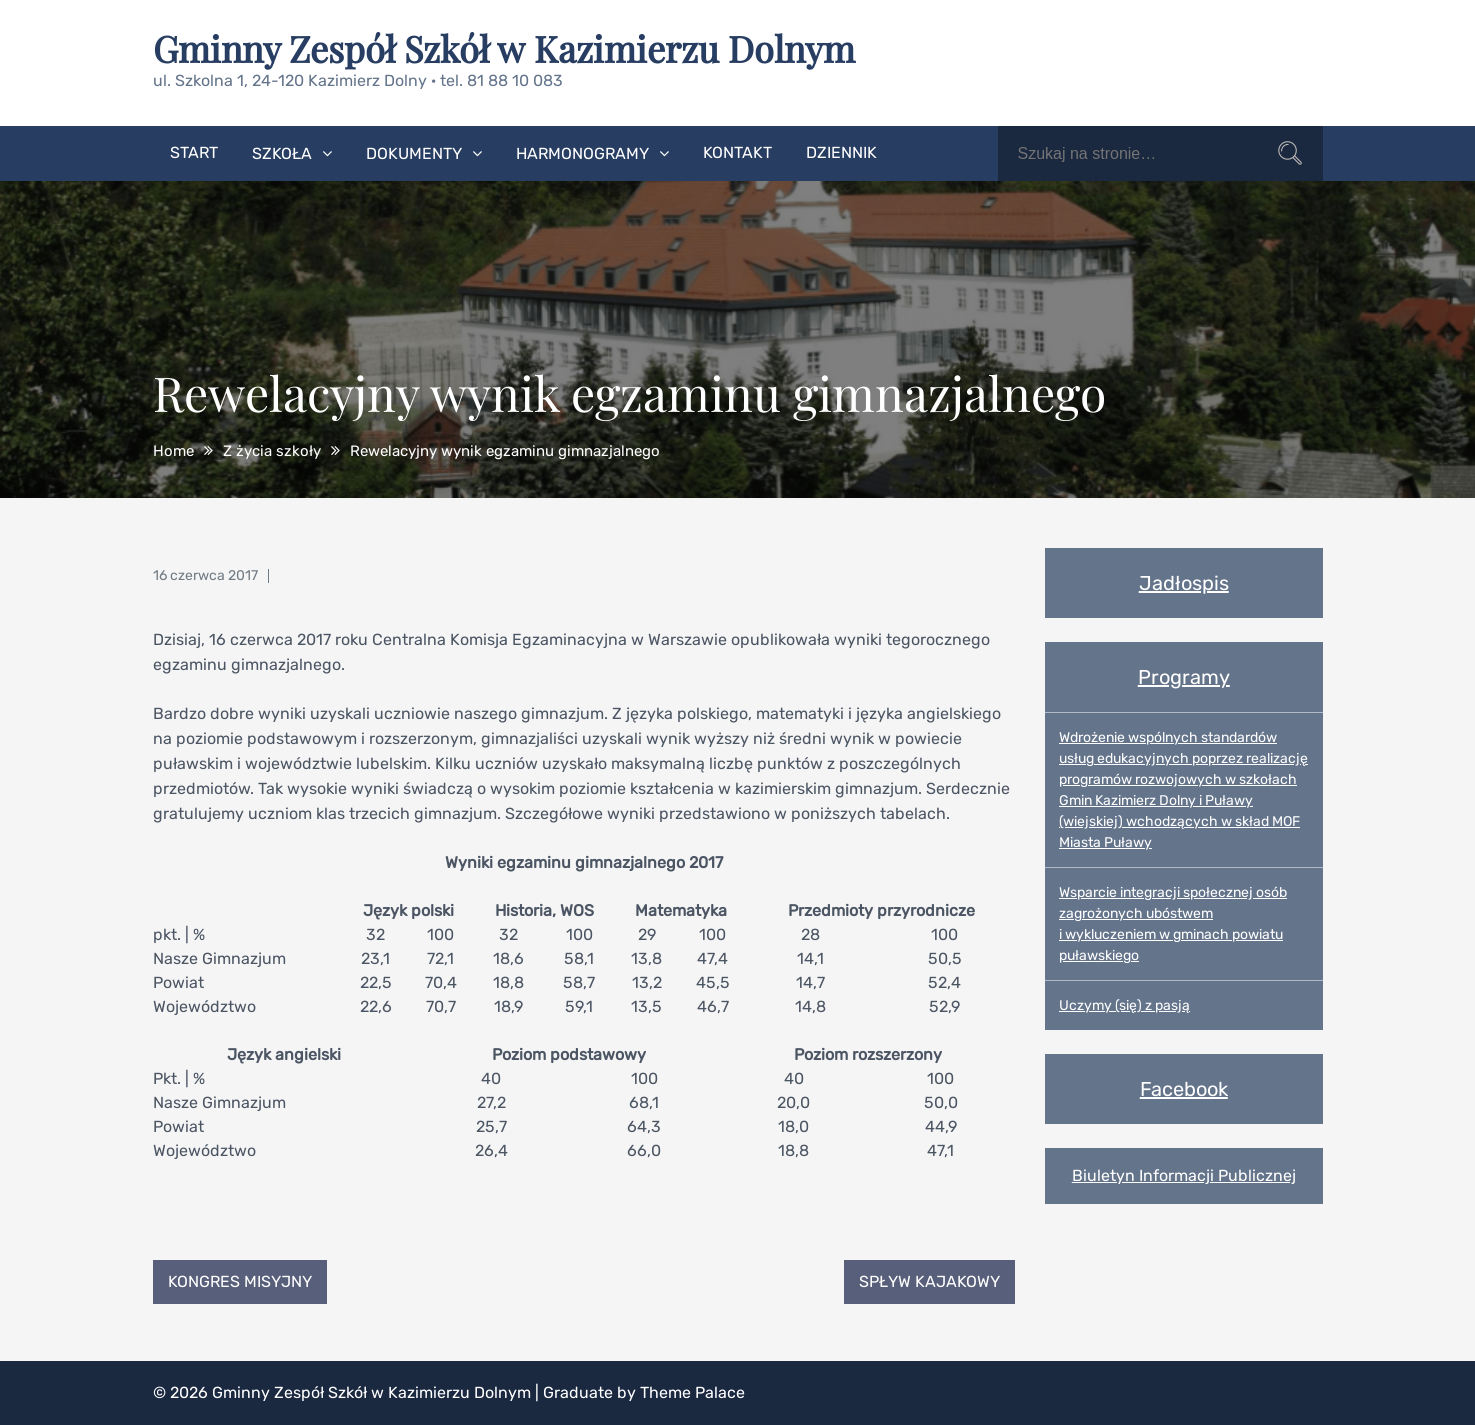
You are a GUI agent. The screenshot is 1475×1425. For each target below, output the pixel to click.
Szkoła (282, 153)
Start (194, 152)
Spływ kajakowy (929, 1281)
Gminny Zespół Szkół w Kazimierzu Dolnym (504, 48)
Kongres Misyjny (240, 1281)
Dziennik (841, 152)
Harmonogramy (582, 153)
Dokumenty (414, 153)
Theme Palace (692, 1392)
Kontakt (737, 152)
